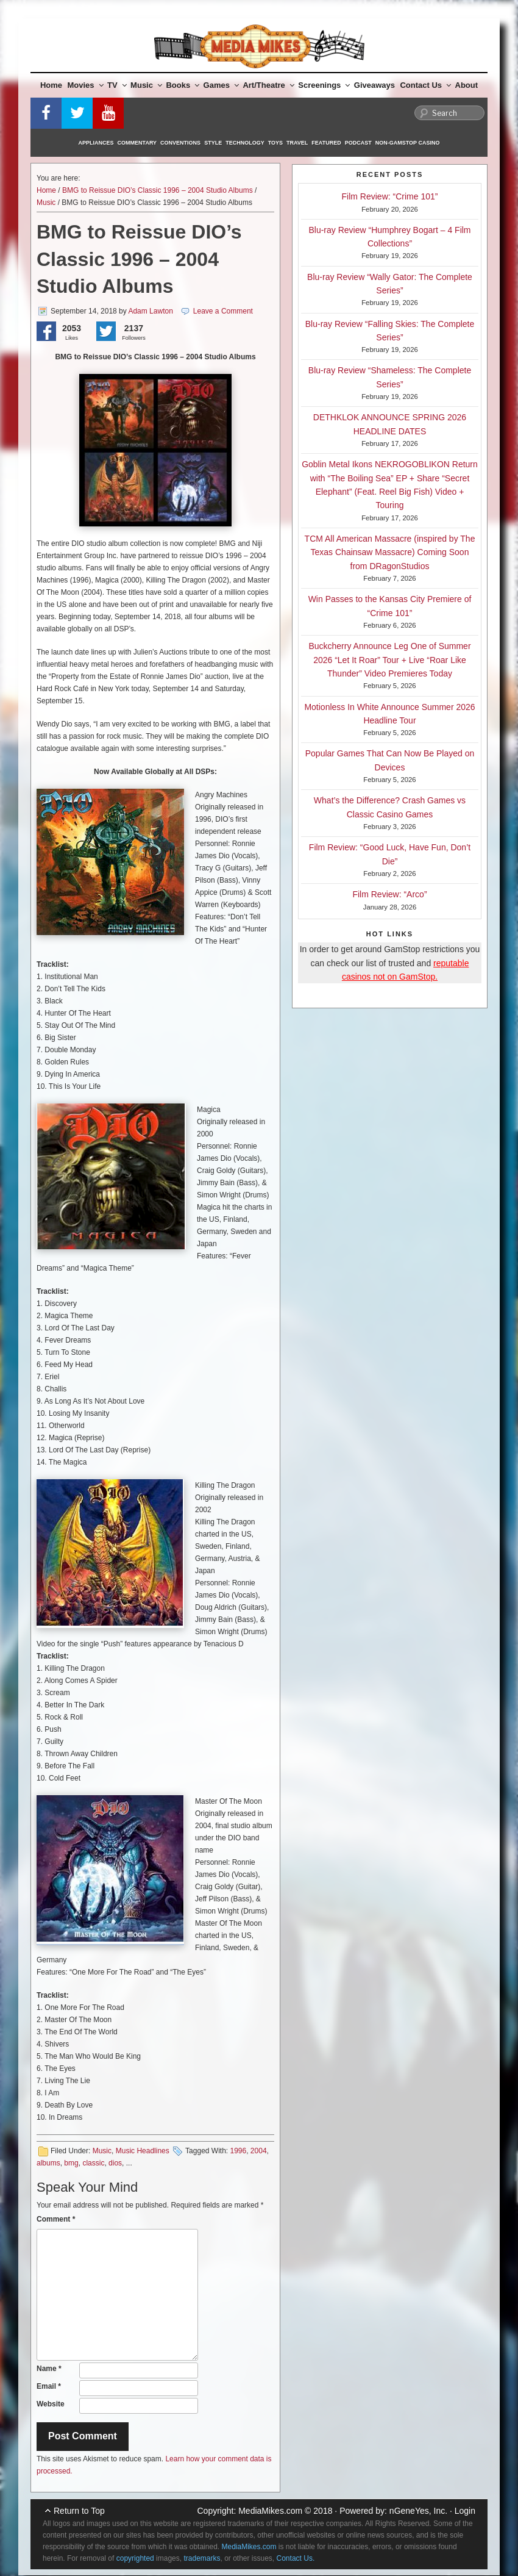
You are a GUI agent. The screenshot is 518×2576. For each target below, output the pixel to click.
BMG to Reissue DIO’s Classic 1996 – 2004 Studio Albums (157, 190)
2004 (258, 2151)
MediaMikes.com (270, 2511)
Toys (275, 143)
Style (213, 143)
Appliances (96, 143)
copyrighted (135, 2558)
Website (51, 2404)
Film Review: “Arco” (389, 894)
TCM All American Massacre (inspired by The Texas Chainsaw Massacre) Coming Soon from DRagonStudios (390, 552)
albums (48, 2163)
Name (49, 2368)
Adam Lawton (150, 311)
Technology (244, 143)
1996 (238, 2151)
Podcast (358, 143)
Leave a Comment (223, 311)
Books (182, 85)
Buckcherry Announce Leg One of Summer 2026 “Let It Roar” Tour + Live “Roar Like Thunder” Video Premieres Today (389, 659)
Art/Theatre (268, 85)
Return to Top (79, 2511)
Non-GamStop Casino (407, 143)
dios (115, 2163)
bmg (71, 2163)
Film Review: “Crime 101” (390, 196)
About (466, 85)
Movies (86, 85)
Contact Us (425, 85)
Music (146, 85)
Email (49, 2386)
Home (51, 85)
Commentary (137, 143)
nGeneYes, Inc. (418, 2511)
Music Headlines (142, 2151)
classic (93, 2163)
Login (465, 2511)
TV (117, 85)
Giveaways (374, 85)
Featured (326, 143)
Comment (56, 2219)
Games (221, 85)
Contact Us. (296, 2558)
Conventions (180, 143)
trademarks (201, 2558)
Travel (297, 143)
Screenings (324, 85)
